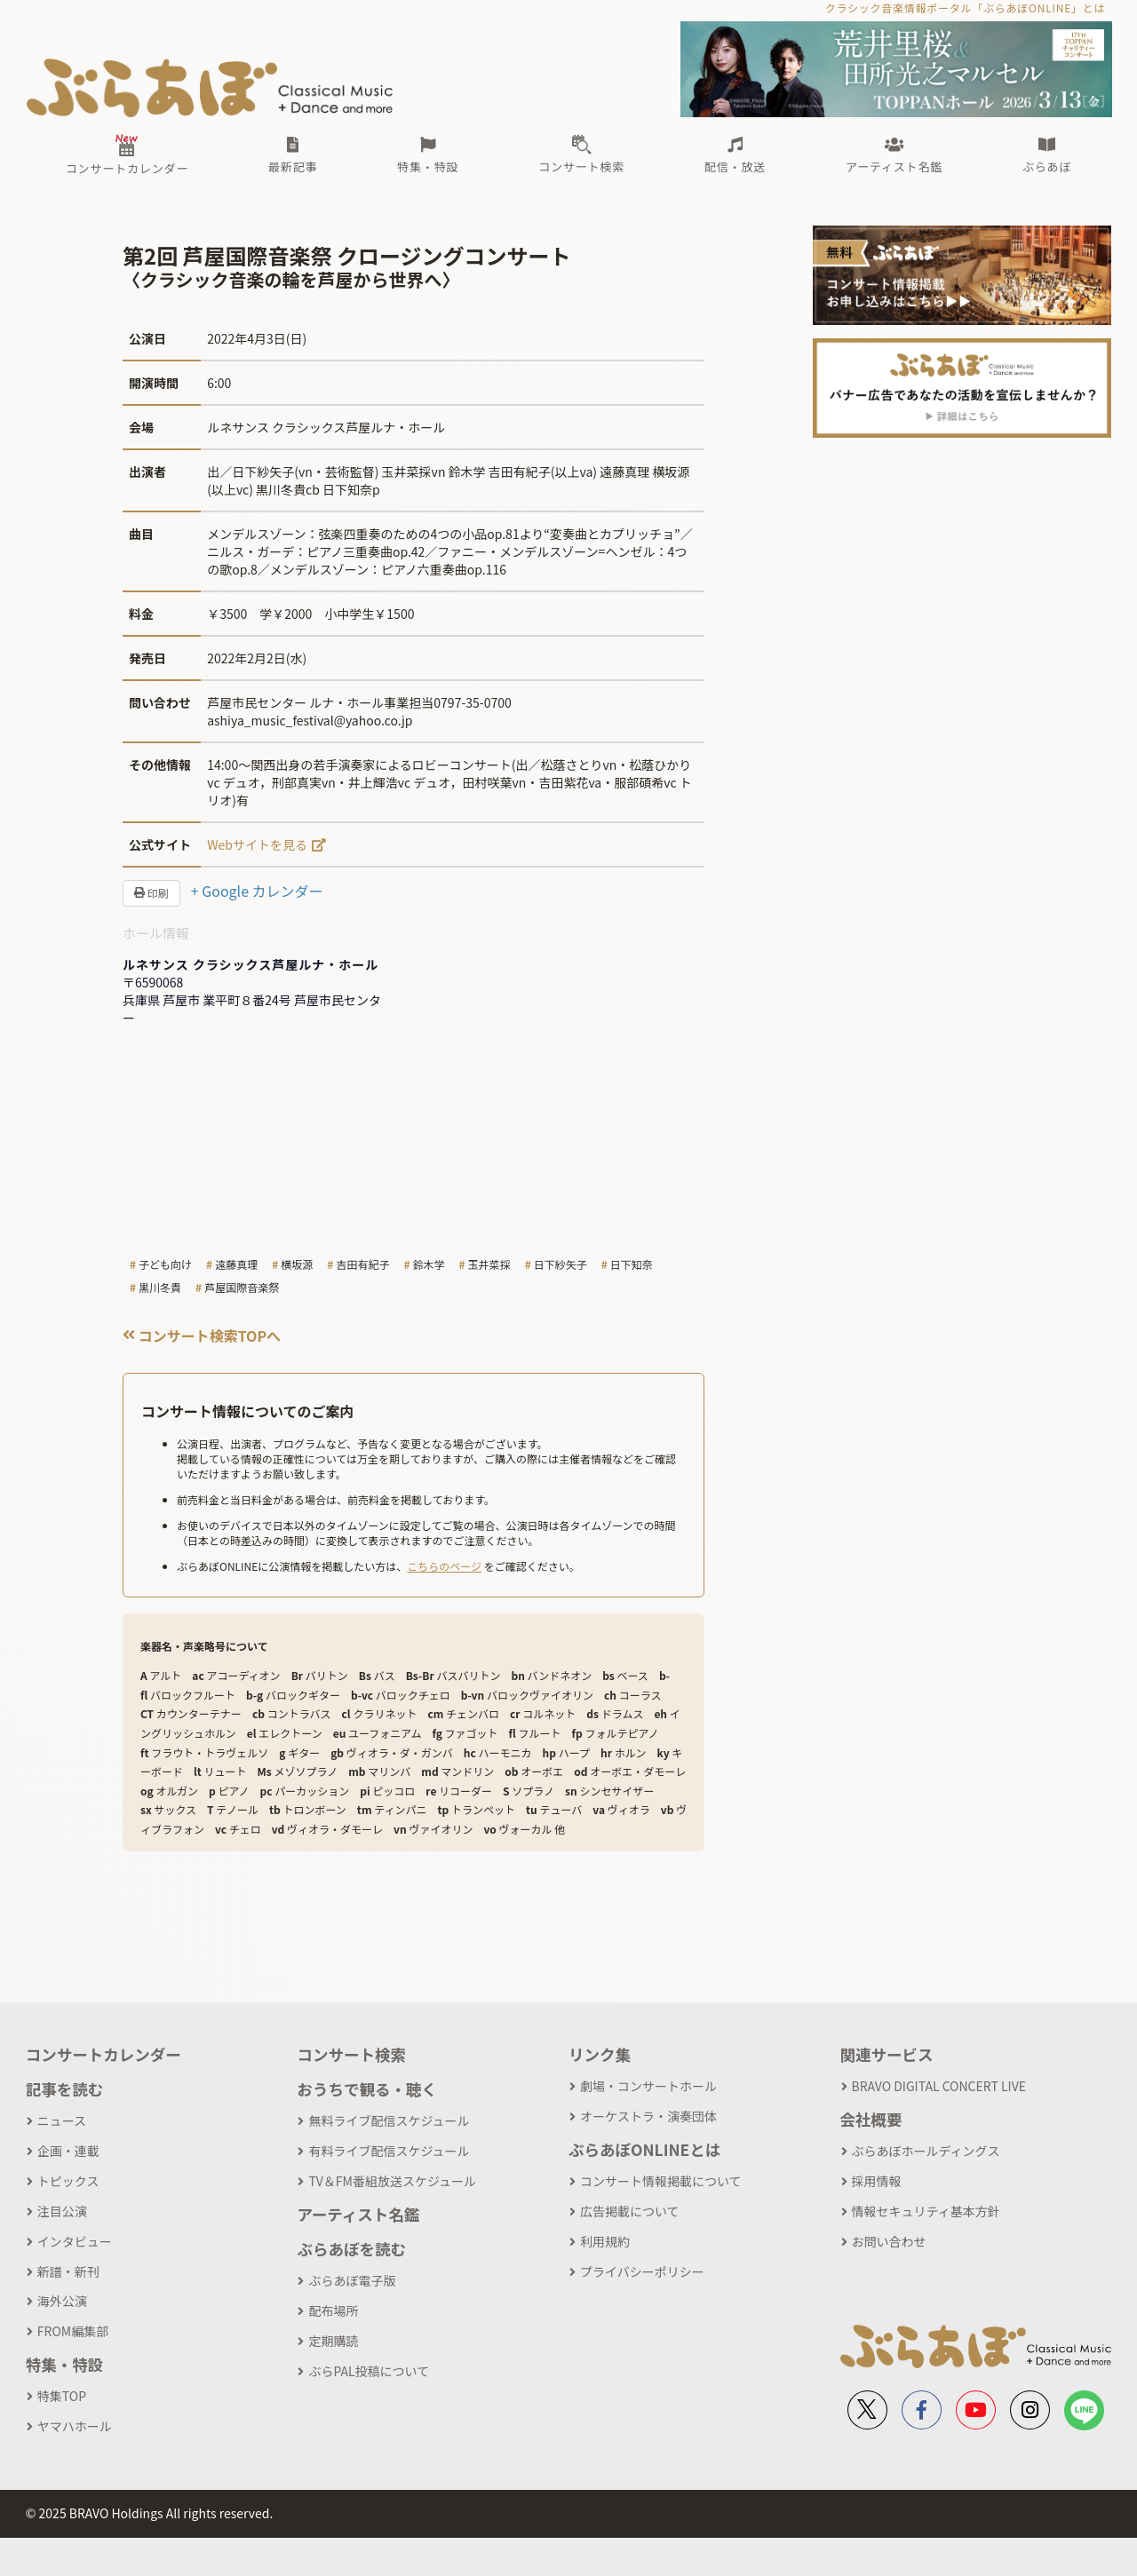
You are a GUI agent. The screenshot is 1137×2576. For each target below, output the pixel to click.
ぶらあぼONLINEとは (644, 2149)
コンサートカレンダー (103, 2054)
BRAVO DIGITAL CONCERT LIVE (939, 2086)
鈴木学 (429, 1264)
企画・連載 (68, 2151)
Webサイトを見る (257, 844)
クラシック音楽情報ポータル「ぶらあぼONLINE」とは (965, 7)
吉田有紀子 (362, 1264)
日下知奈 (631, 1264)
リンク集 (599, 2054)
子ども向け (165, 1264)
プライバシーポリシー (642, 2271)
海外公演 (62, 2301)
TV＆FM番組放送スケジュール (392, 2181)
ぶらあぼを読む (351, 2249)
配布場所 (333, 2310)
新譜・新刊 (68, 2271)
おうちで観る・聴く (367, 2089)
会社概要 (871, 2119)
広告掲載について (630, 2211)
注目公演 (62, 2211)
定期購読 (333, 2341)
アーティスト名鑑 (358, 2214)
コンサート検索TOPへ (202, 1335)
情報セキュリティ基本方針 (926, 2211)
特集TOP (61, 2396)
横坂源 (297, 1264)
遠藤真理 (236, 1264)
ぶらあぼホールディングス (926, 2151)
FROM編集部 (72, 2331)
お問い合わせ (889, 2241)
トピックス (68, 2181)
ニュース (61, 2120)
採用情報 (877, 2181)
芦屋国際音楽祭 (241, 1287)
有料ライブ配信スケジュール (388, 2151)
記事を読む (65, 2089)
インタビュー (74, 2241)
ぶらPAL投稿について (368, 2371)
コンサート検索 (351, 2054)
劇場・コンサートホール (648, 2086)
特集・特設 (65, 2364)
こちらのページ (444, 1565)
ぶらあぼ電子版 (351, 2280)
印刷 (151, 892)
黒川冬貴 (160, 1287)
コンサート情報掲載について (661, 2181)
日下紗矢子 (560, 1264)
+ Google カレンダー (257, 890)
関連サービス (887, 2054)
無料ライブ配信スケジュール (388, 2120)
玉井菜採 (489, 1264)
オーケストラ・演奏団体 (648, 2116)
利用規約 (605, 2241)
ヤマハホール (74, 2426)
